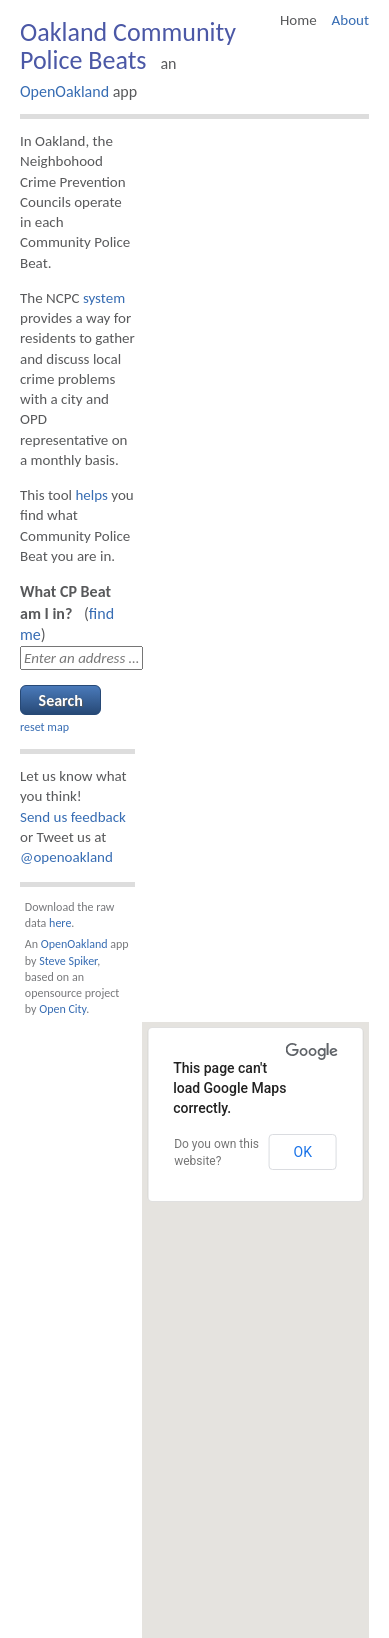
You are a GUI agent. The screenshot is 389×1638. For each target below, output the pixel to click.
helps (91, 495)
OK (303, 1152)
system (104, 298)
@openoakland (66, 857)
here (60, 923)
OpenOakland (64, 91)
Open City (62, 1009)
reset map (44, 727)
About (350, 20)
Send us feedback (73, 817)
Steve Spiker (68, 961)
